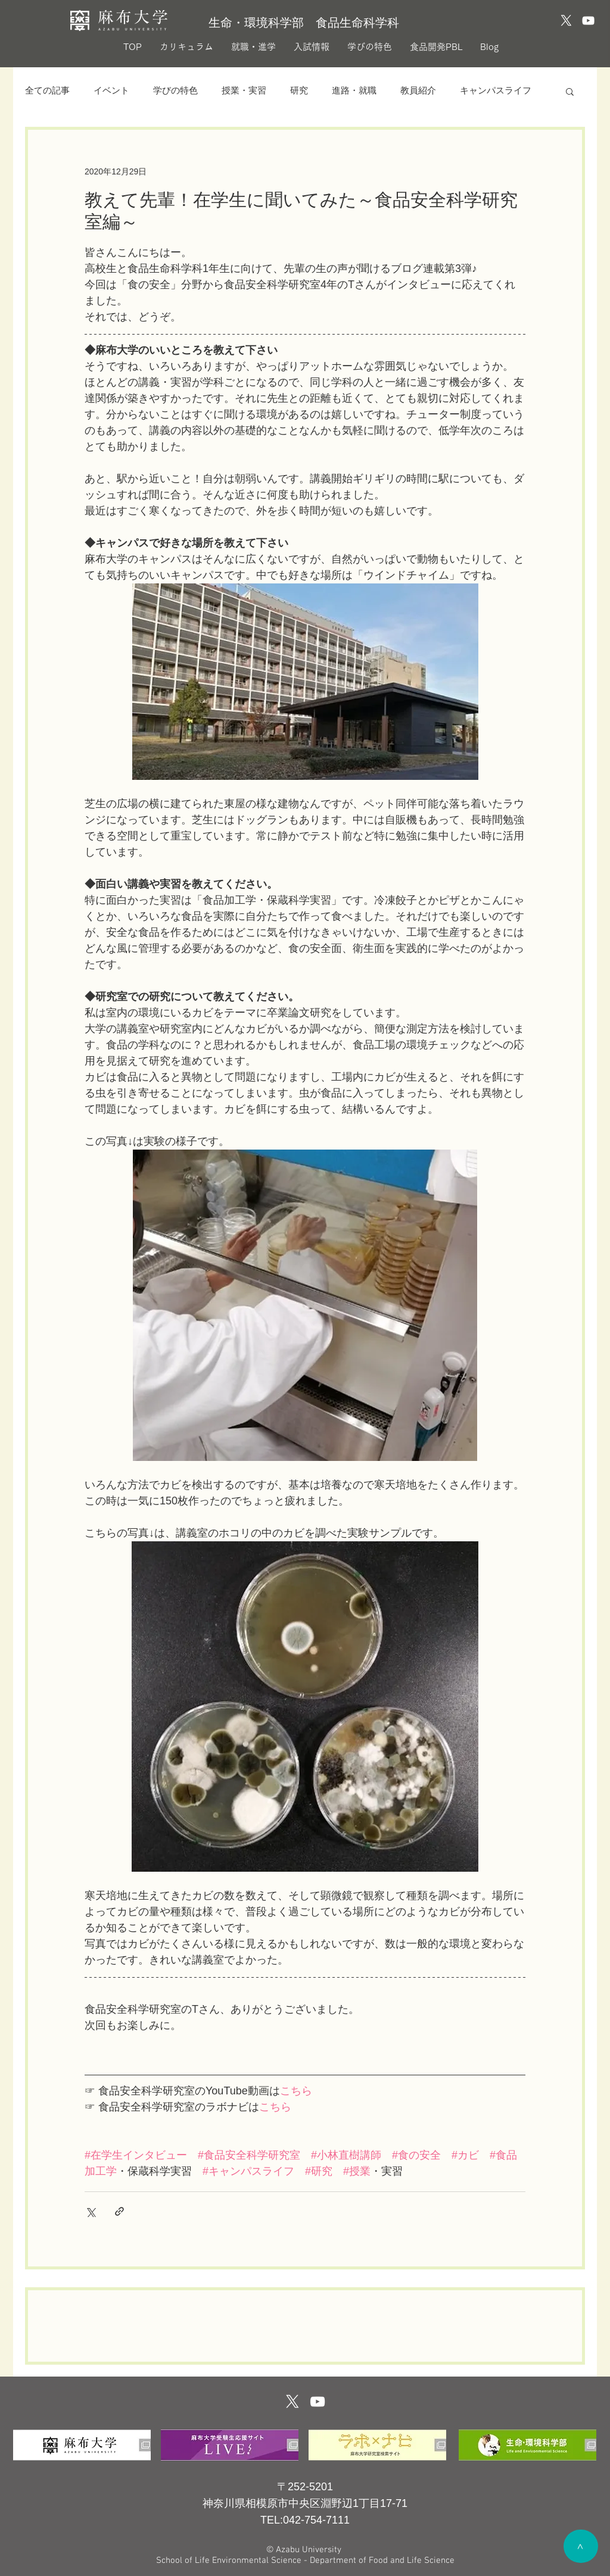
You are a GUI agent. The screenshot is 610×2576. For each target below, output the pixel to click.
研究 (299, 91)
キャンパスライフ (495, 91)
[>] (581, 2546)
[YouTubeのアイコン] (588, 20)
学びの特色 (175, 91)
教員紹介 (418, 91)
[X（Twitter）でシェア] (90, 2211)
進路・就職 (354, 91)
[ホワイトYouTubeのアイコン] (317, 2401)
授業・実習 (244, 91)
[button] (569, 91)
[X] (566, 20)
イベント (111, 91)
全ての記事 (47, 91)
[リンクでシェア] (119, 2211)
